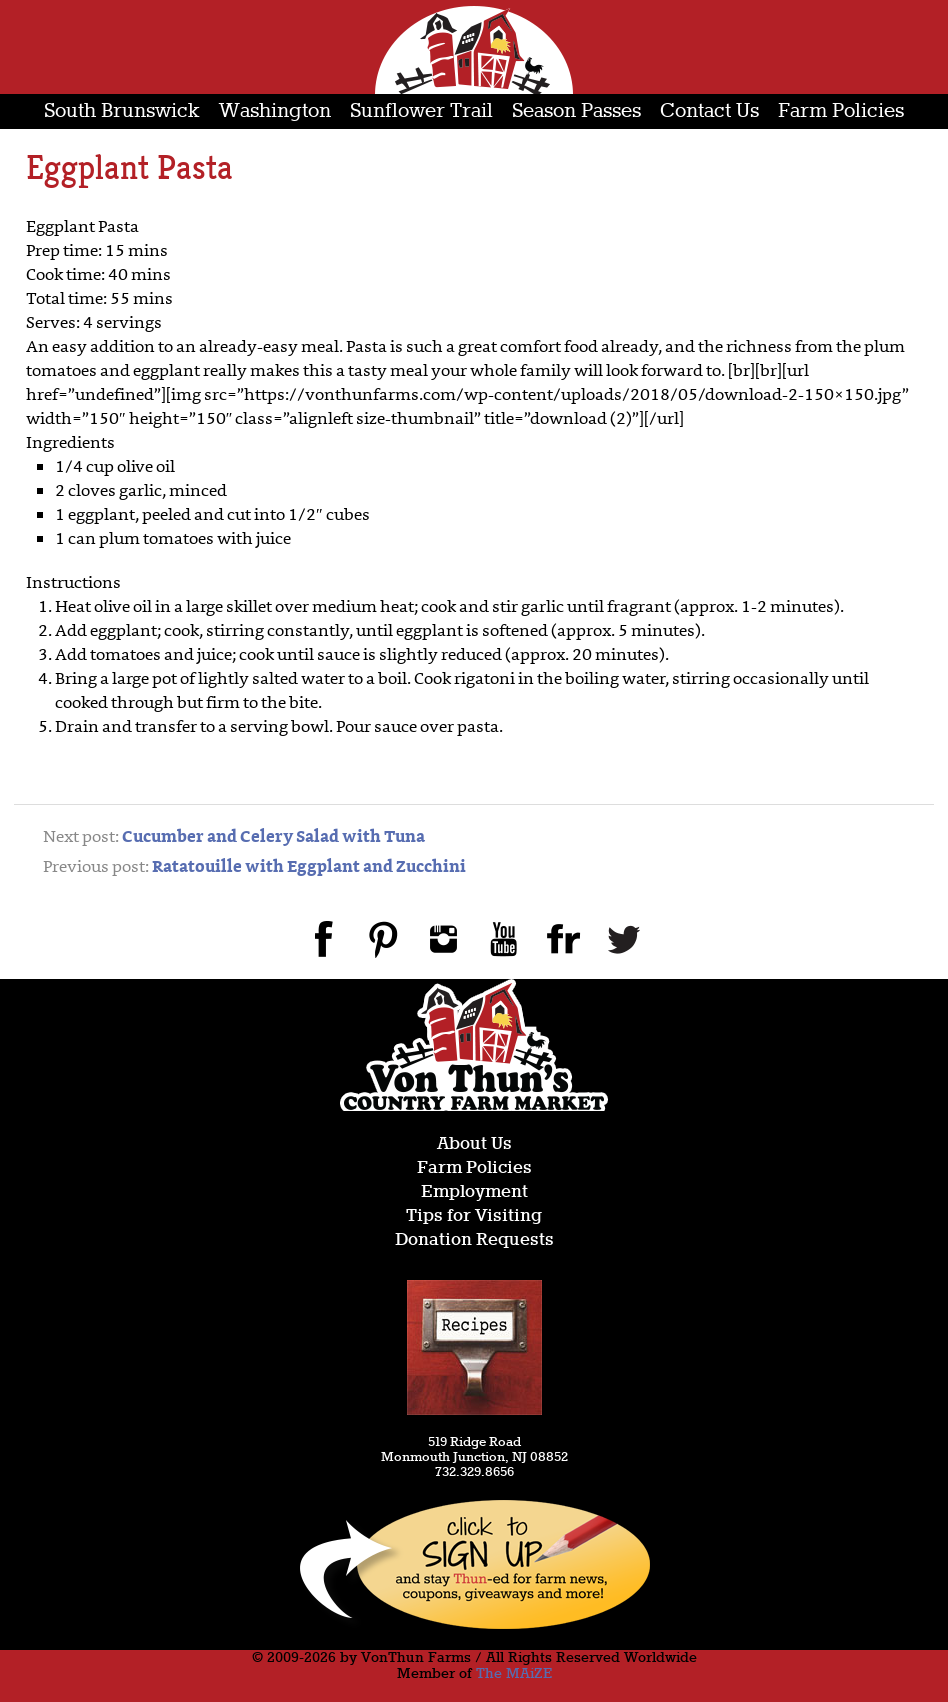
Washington (275, 111)
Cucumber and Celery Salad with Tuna (273, 838)
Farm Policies (841, 111)
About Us (474, 1144)
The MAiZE (514, 1674)
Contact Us (709, 111)
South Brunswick (122, 111)
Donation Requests (474, 1240)
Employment (474, 1192)
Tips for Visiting (474, 1216)
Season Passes (576, 111)
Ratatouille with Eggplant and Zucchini (309, 868)
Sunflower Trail (421, 111)
